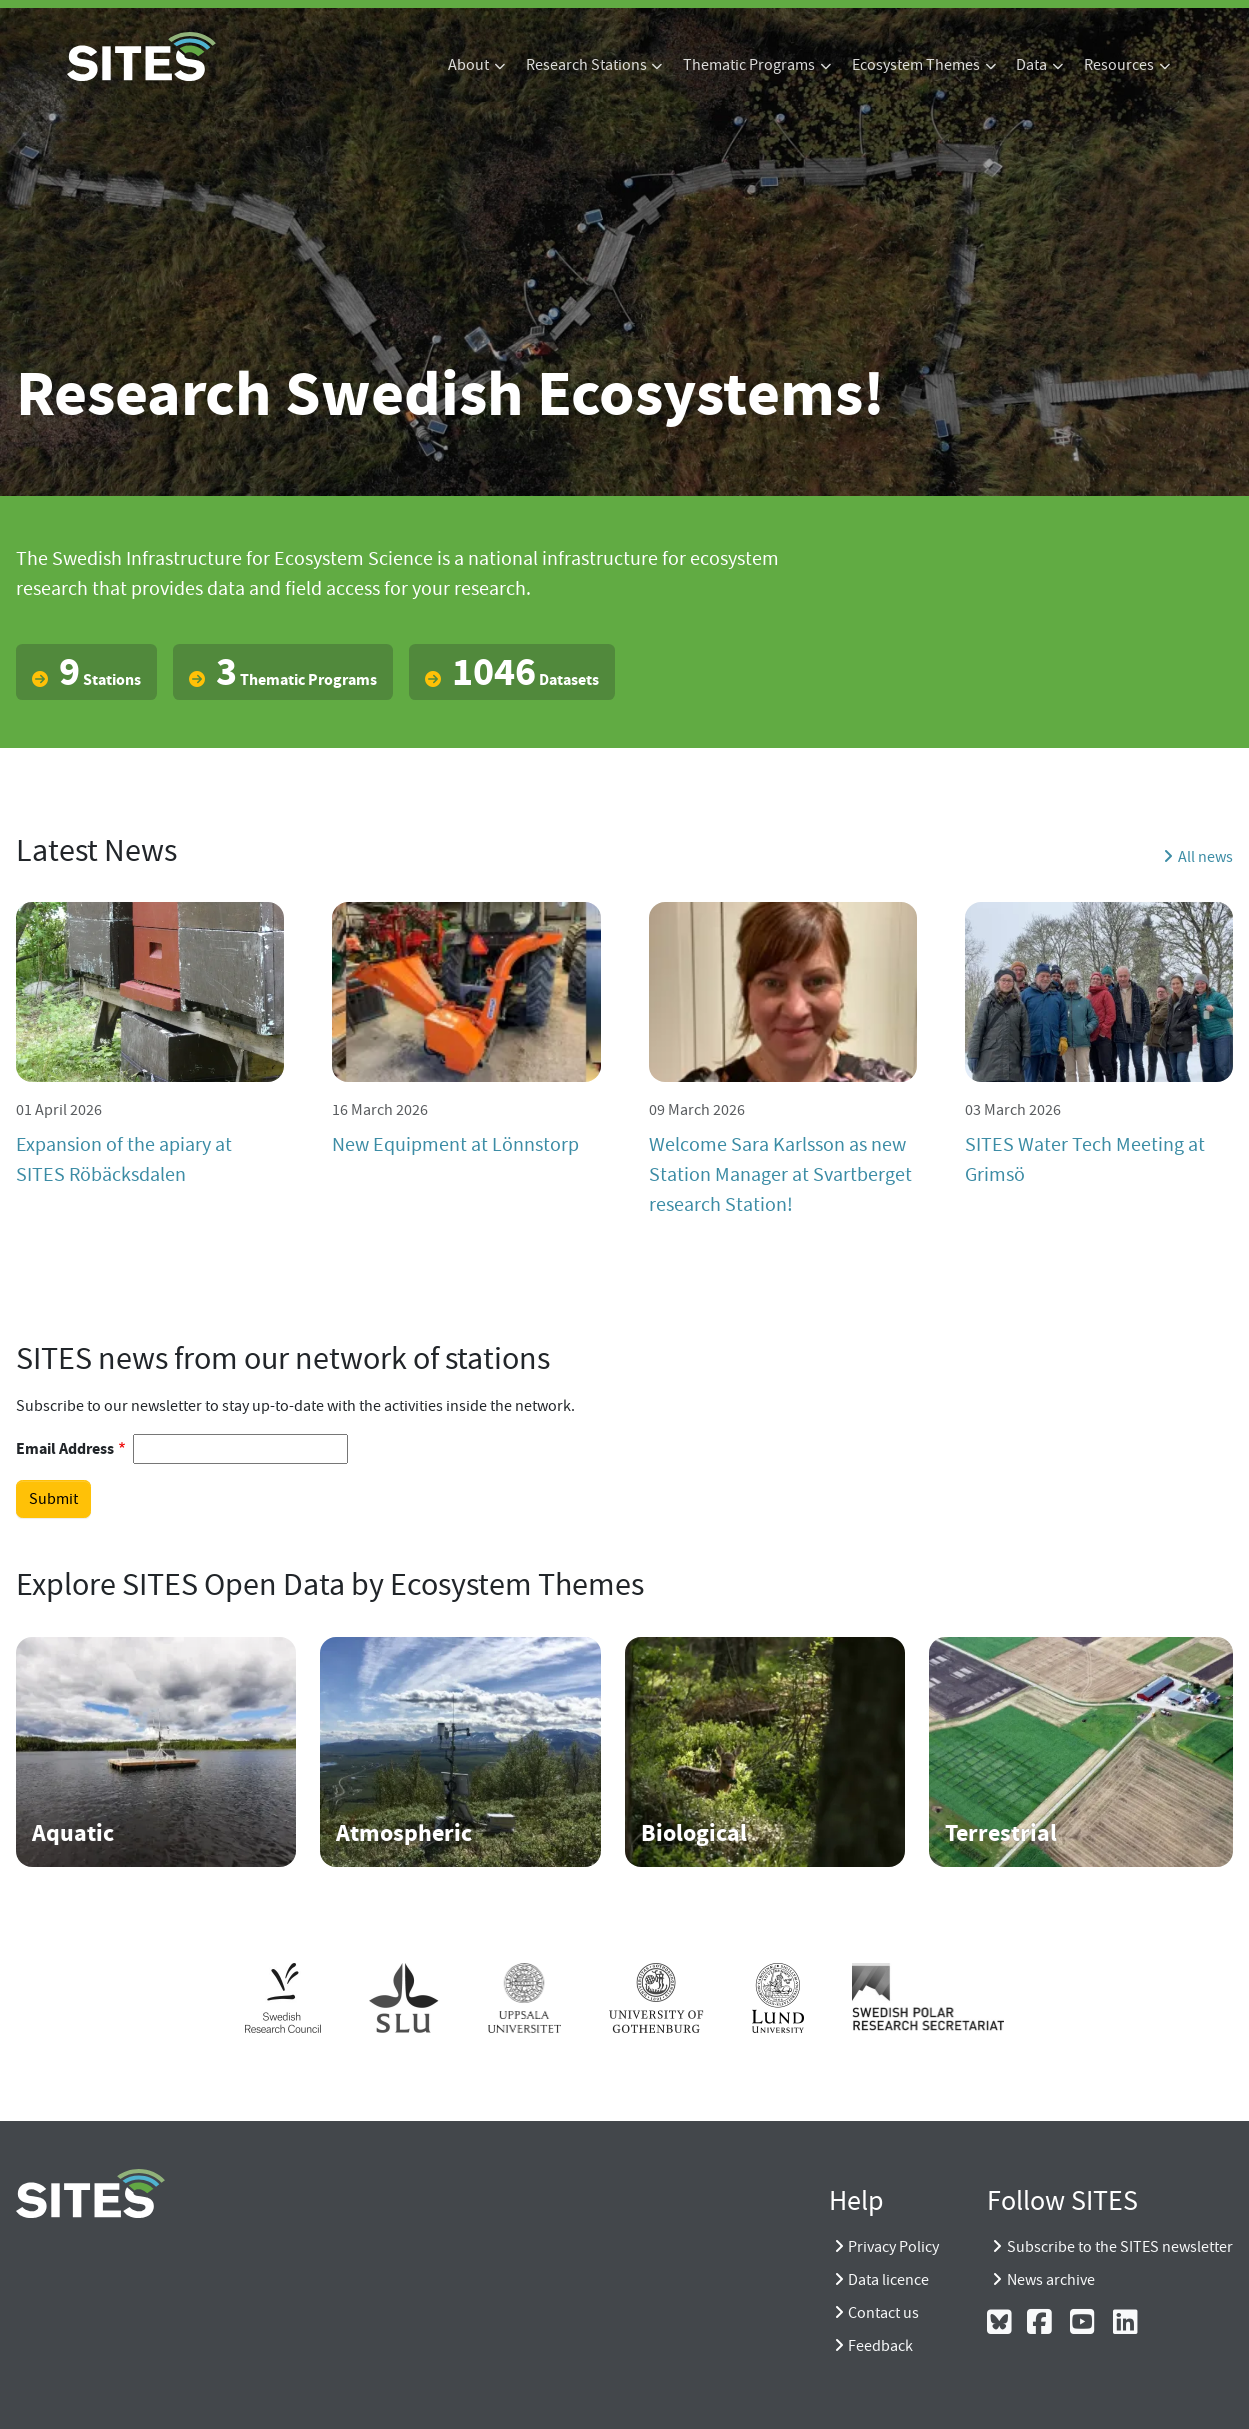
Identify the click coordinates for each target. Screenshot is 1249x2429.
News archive (1051, 2280)
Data (1031, 65)
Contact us (883, 2313)
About (468, 65)
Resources (1119, 65)
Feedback (880, 2346)
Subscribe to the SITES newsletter (1120, 2247)
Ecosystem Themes (916, 65)
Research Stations (586, 65)
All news (1205, 857)
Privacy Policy (893, 2247)
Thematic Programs (749, 65)
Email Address (65, 1448)
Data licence (888, 2280)
